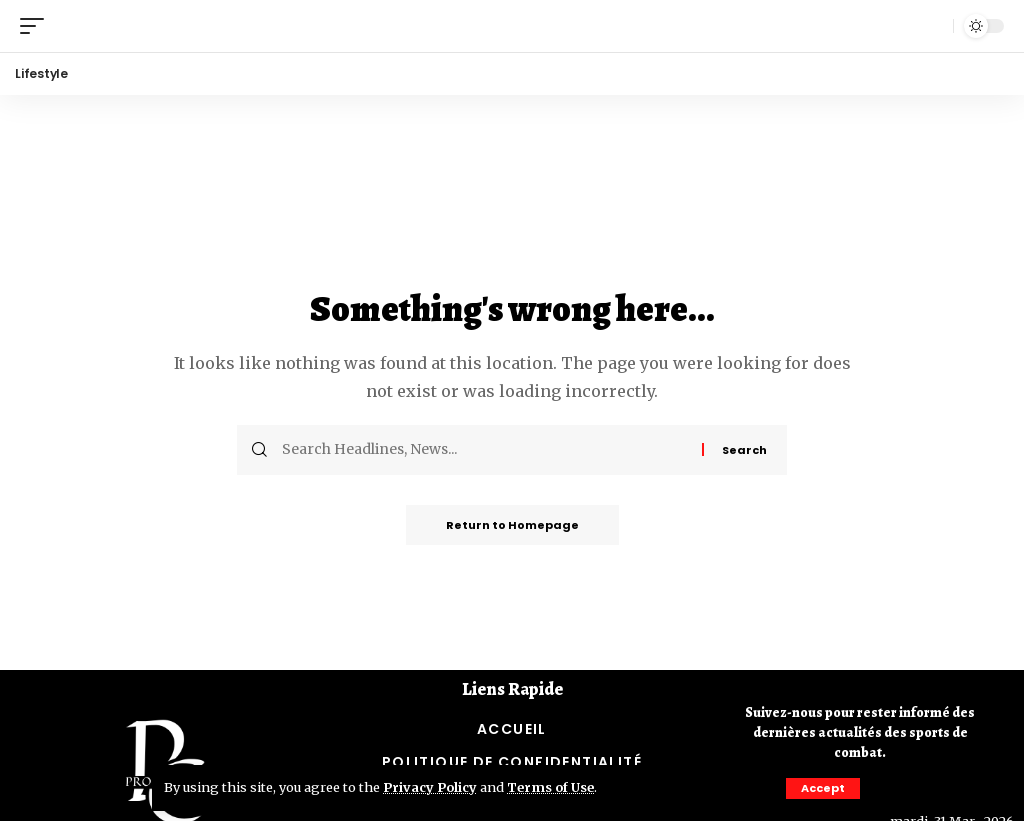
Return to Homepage (512, 525)
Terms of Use (550, 787)
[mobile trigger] (37, 25)
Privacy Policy (430, 787)
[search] (933, 26)
